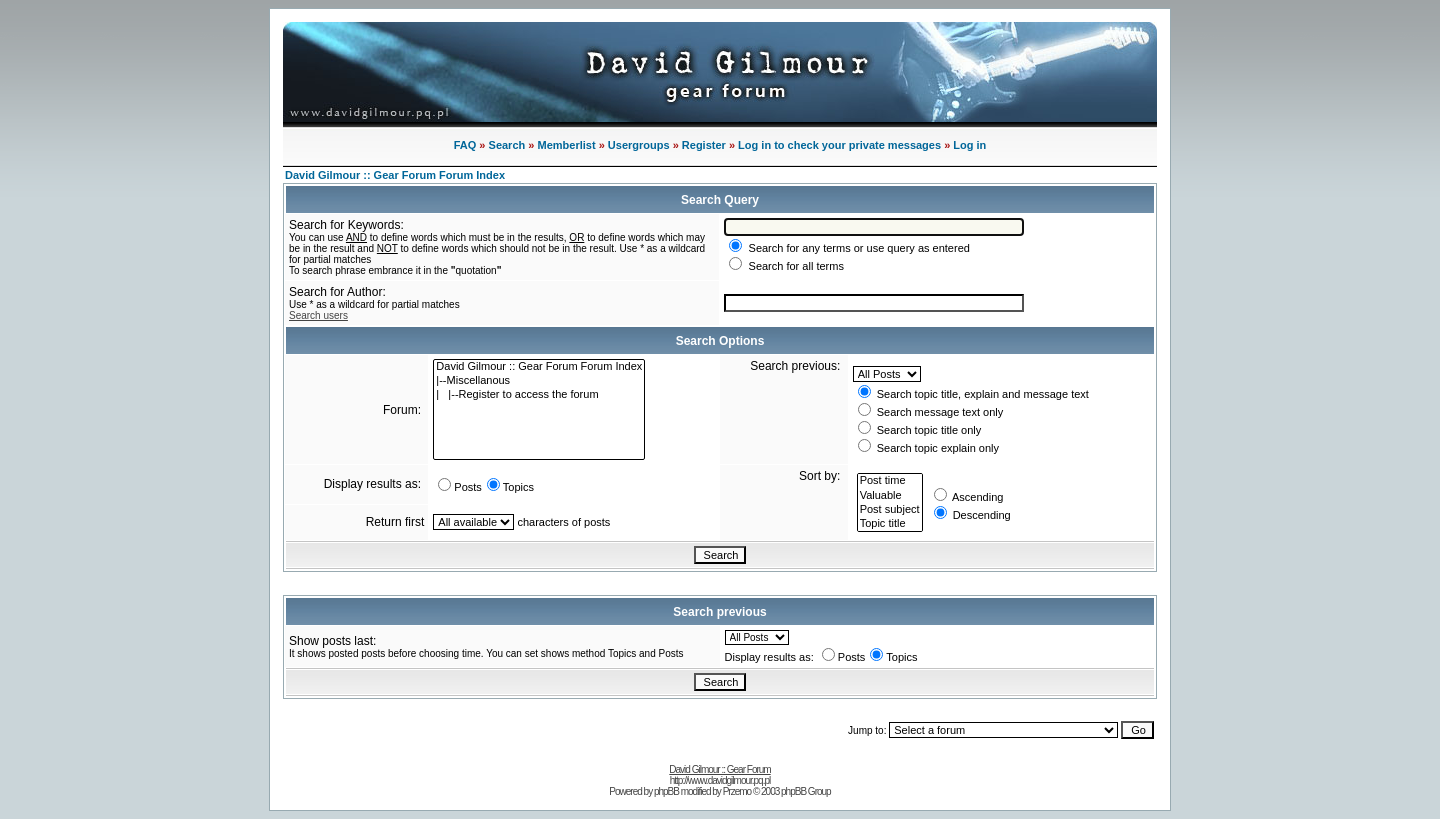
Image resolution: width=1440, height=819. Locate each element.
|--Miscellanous (539, 381)
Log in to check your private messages (839, 145)
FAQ (465, 145)
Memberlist (567, 145)
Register (704, 145)
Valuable (890, 496)
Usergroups (639, 145)
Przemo (737, 791)
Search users (318, 315)
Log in (969, 145)
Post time (890, 481)
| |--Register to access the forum (539, 395)
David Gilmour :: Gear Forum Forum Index (395, 175)
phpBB (666, 791)
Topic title (890, 524)
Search (507, 145)
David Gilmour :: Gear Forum (719, 769)
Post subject (890, 510)
